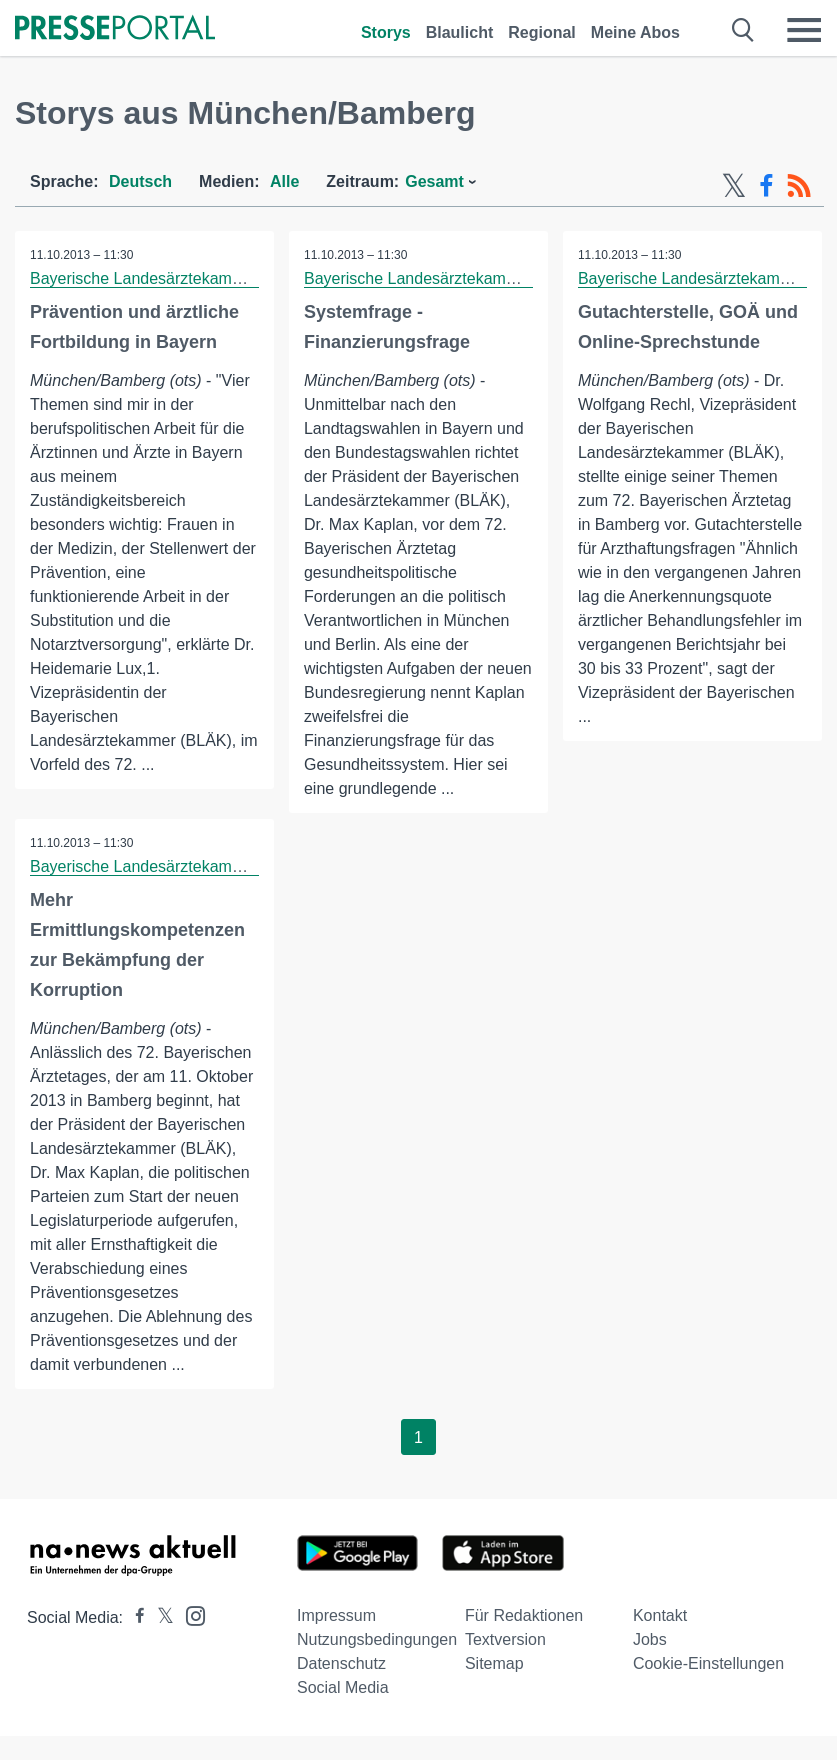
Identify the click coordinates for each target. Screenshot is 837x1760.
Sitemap (494, 1663)
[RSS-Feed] (799, 186)
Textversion (505, 1639)
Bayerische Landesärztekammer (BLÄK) (172, 278)
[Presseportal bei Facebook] (134, 1617)
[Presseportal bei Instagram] (189, 1614)
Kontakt (660, 1615)
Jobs (650, 1639)
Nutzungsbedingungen (377, 1639)
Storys (386, 32)
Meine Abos (635, 32)
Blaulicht (460, 32)
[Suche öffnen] (743, 30)
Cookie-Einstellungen (708, 1663)
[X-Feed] (734, 186)
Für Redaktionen (524, 1615)
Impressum (336, 1615)
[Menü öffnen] (804, 30)
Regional (542, 32)
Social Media (343, 1687)
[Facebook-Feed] (766, 186)
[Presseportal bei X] (159, 1617)
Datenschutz (341, 1663)
